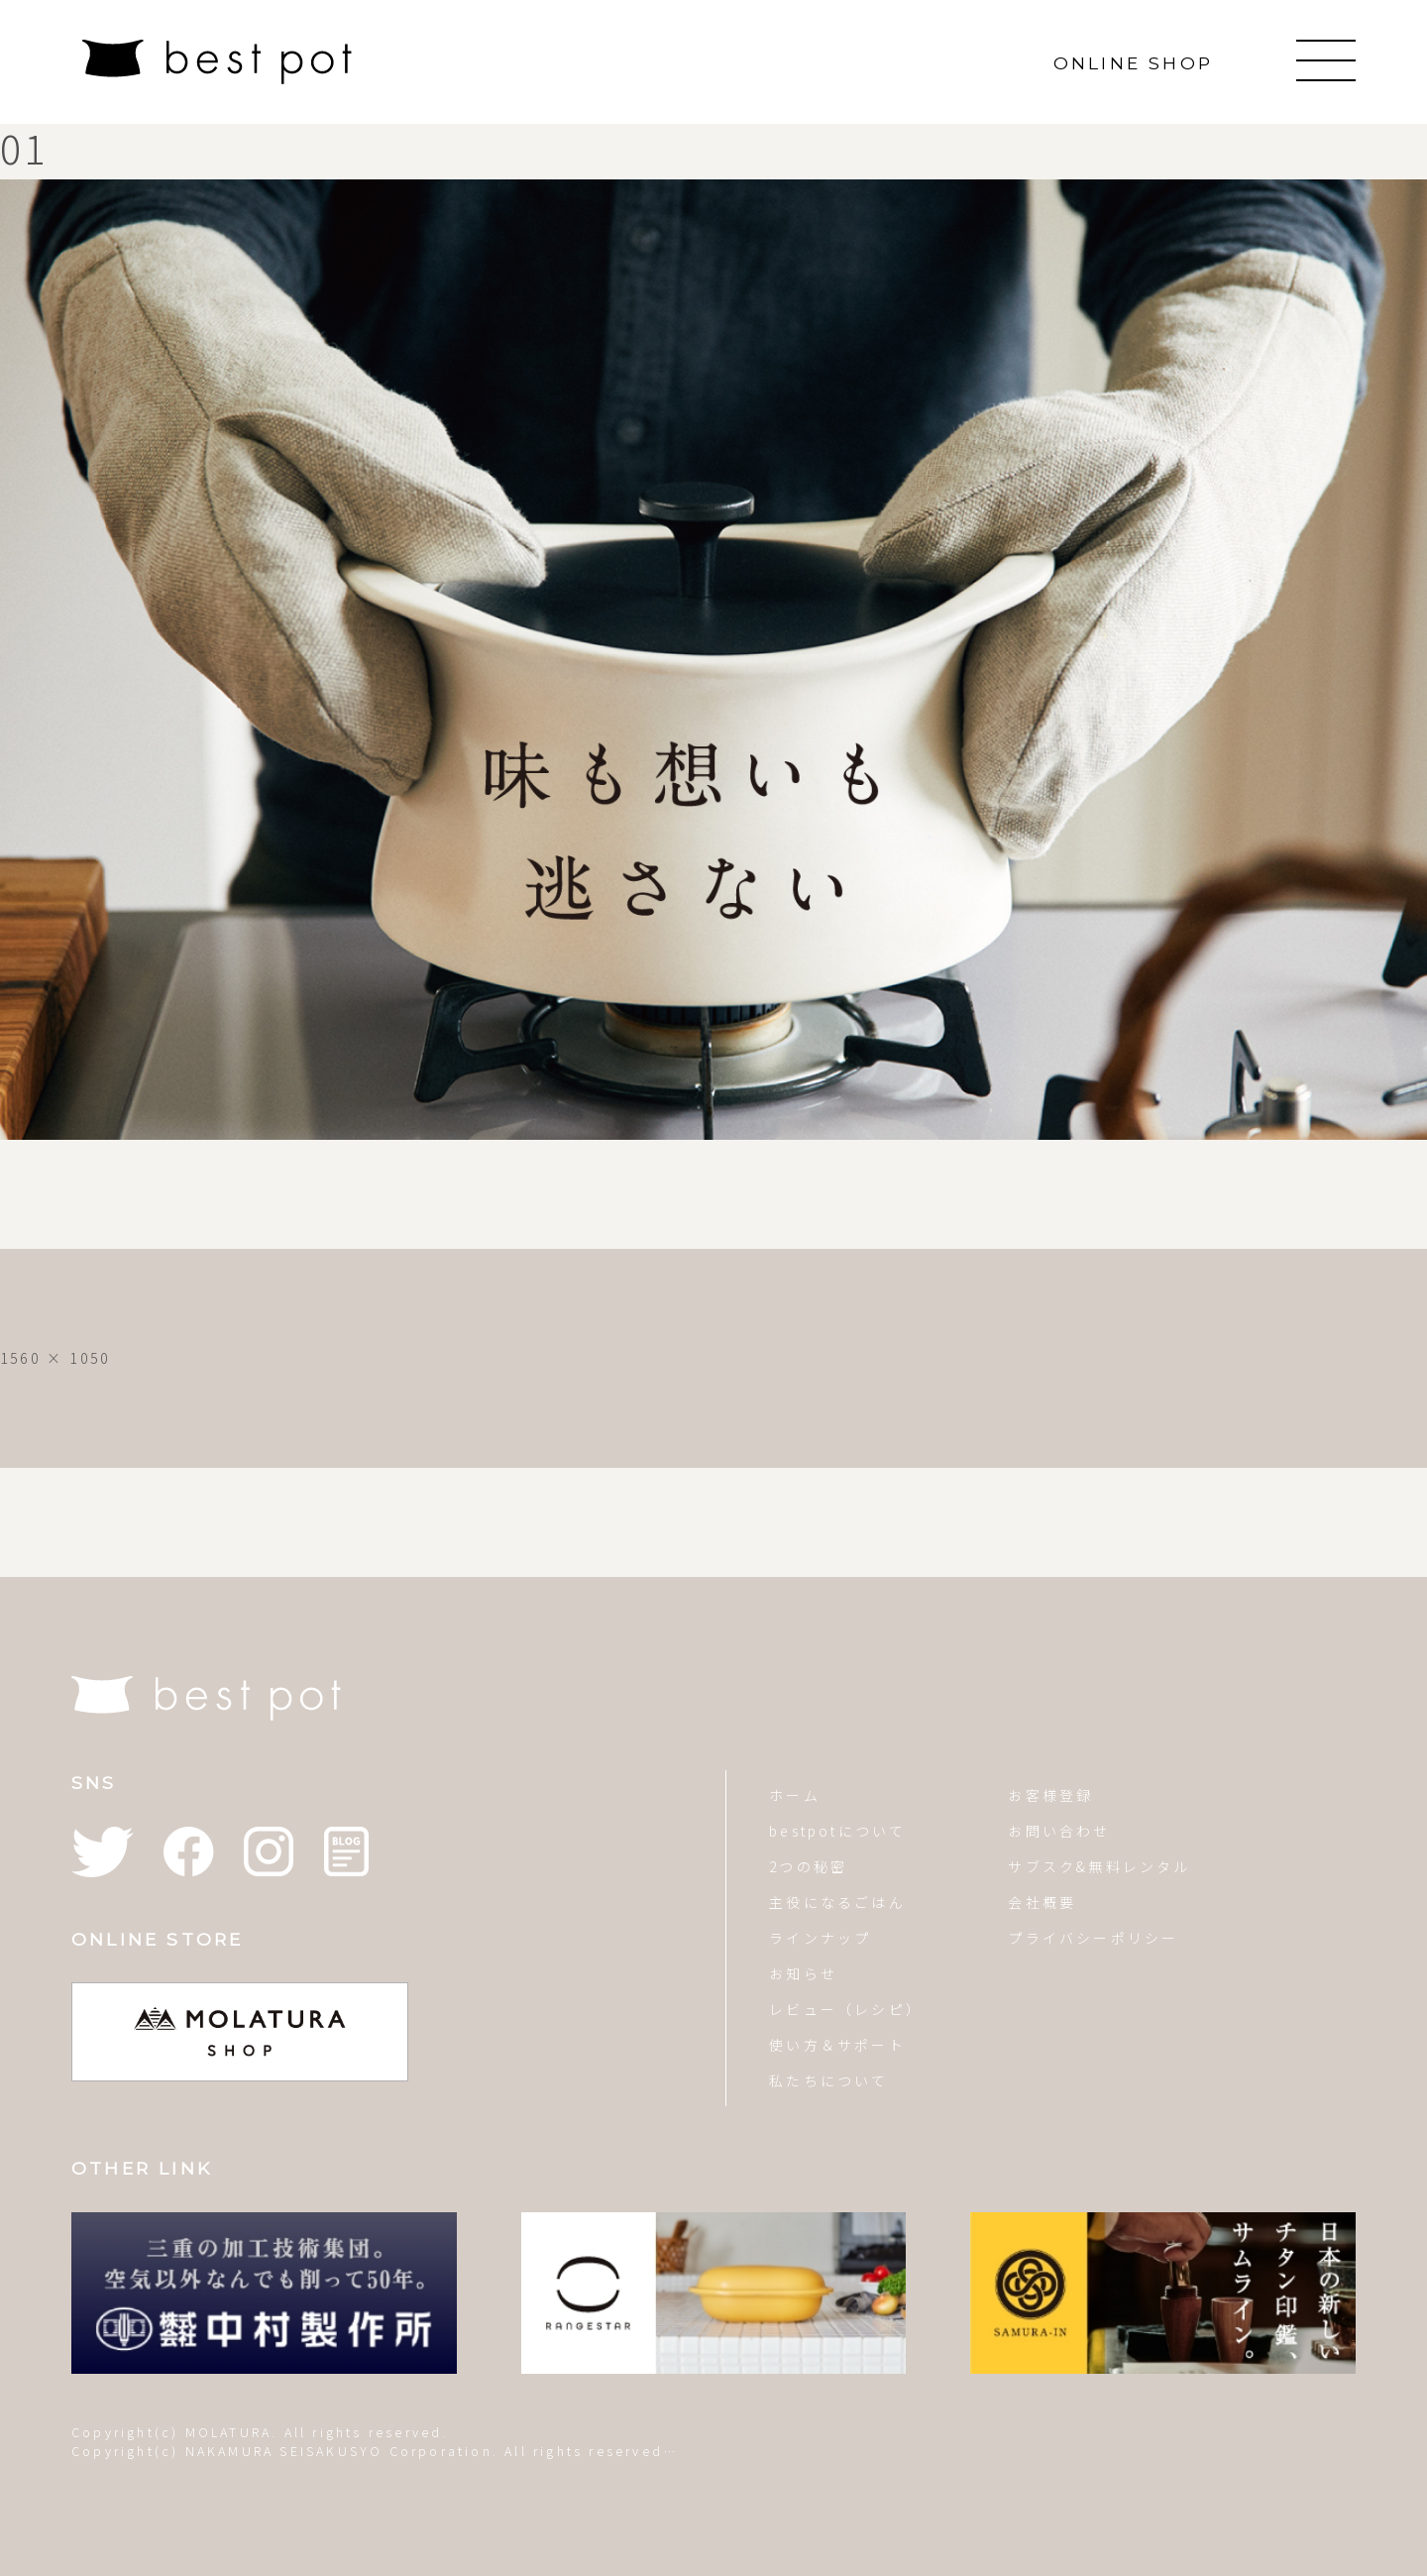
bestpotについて (837, 1831)
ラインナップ (820, 1938)
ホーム (795, 1795)
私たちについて (828, 2080)
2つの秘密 (808, 1866)
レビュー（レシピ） (846, 2009)
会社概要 (1042, 1902)
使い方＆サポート (837, 2045)
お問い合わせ (1059, 1831)
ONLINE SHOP (1133, 63)
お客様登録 (1050, 1795)
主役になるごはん (837, 1902)
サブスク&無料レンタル (1099, 1866)
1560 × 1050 (55, 1358)
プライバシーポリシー (1093, 1938)
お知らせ (803, 1973)
